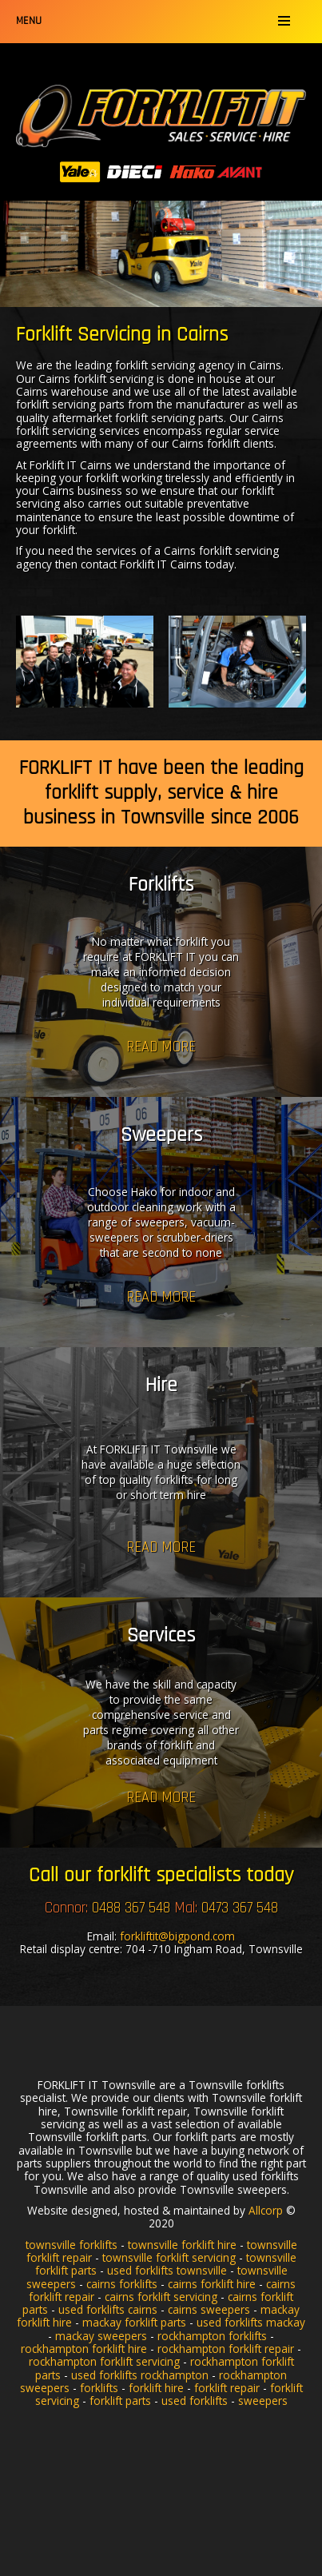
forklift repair (227, 2387)
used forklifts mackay (251, 2322)
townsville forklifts (71, 2244)
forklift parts (120, 2400)
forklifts (99, 2387)
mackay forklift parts (134, 2322)
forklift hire (156, 2387)
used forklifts (194, 2400)
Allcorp (265, 2210)
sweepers (263, 2400)
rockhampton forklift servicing (104, 2361)
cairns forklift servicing (161, 2296)
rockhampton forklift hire (84, 2348)
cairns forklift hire (212, 2283)
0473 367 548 (239, 1908)
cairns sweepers (209, 2309)
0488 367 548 (131, 1908)
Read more (161, 1047)
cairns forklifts (121, 2283)
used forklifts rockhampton (140, 2375)
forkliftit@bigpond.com (177, 1936)
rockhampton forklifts (212, 2335)
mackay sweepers (101, 2335)
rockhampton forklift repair (225, 2348)
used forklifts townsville (167, 2270)
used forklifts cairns (107, 2309)
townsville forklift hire (182, 2244)
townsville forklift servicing (169, 2257)
